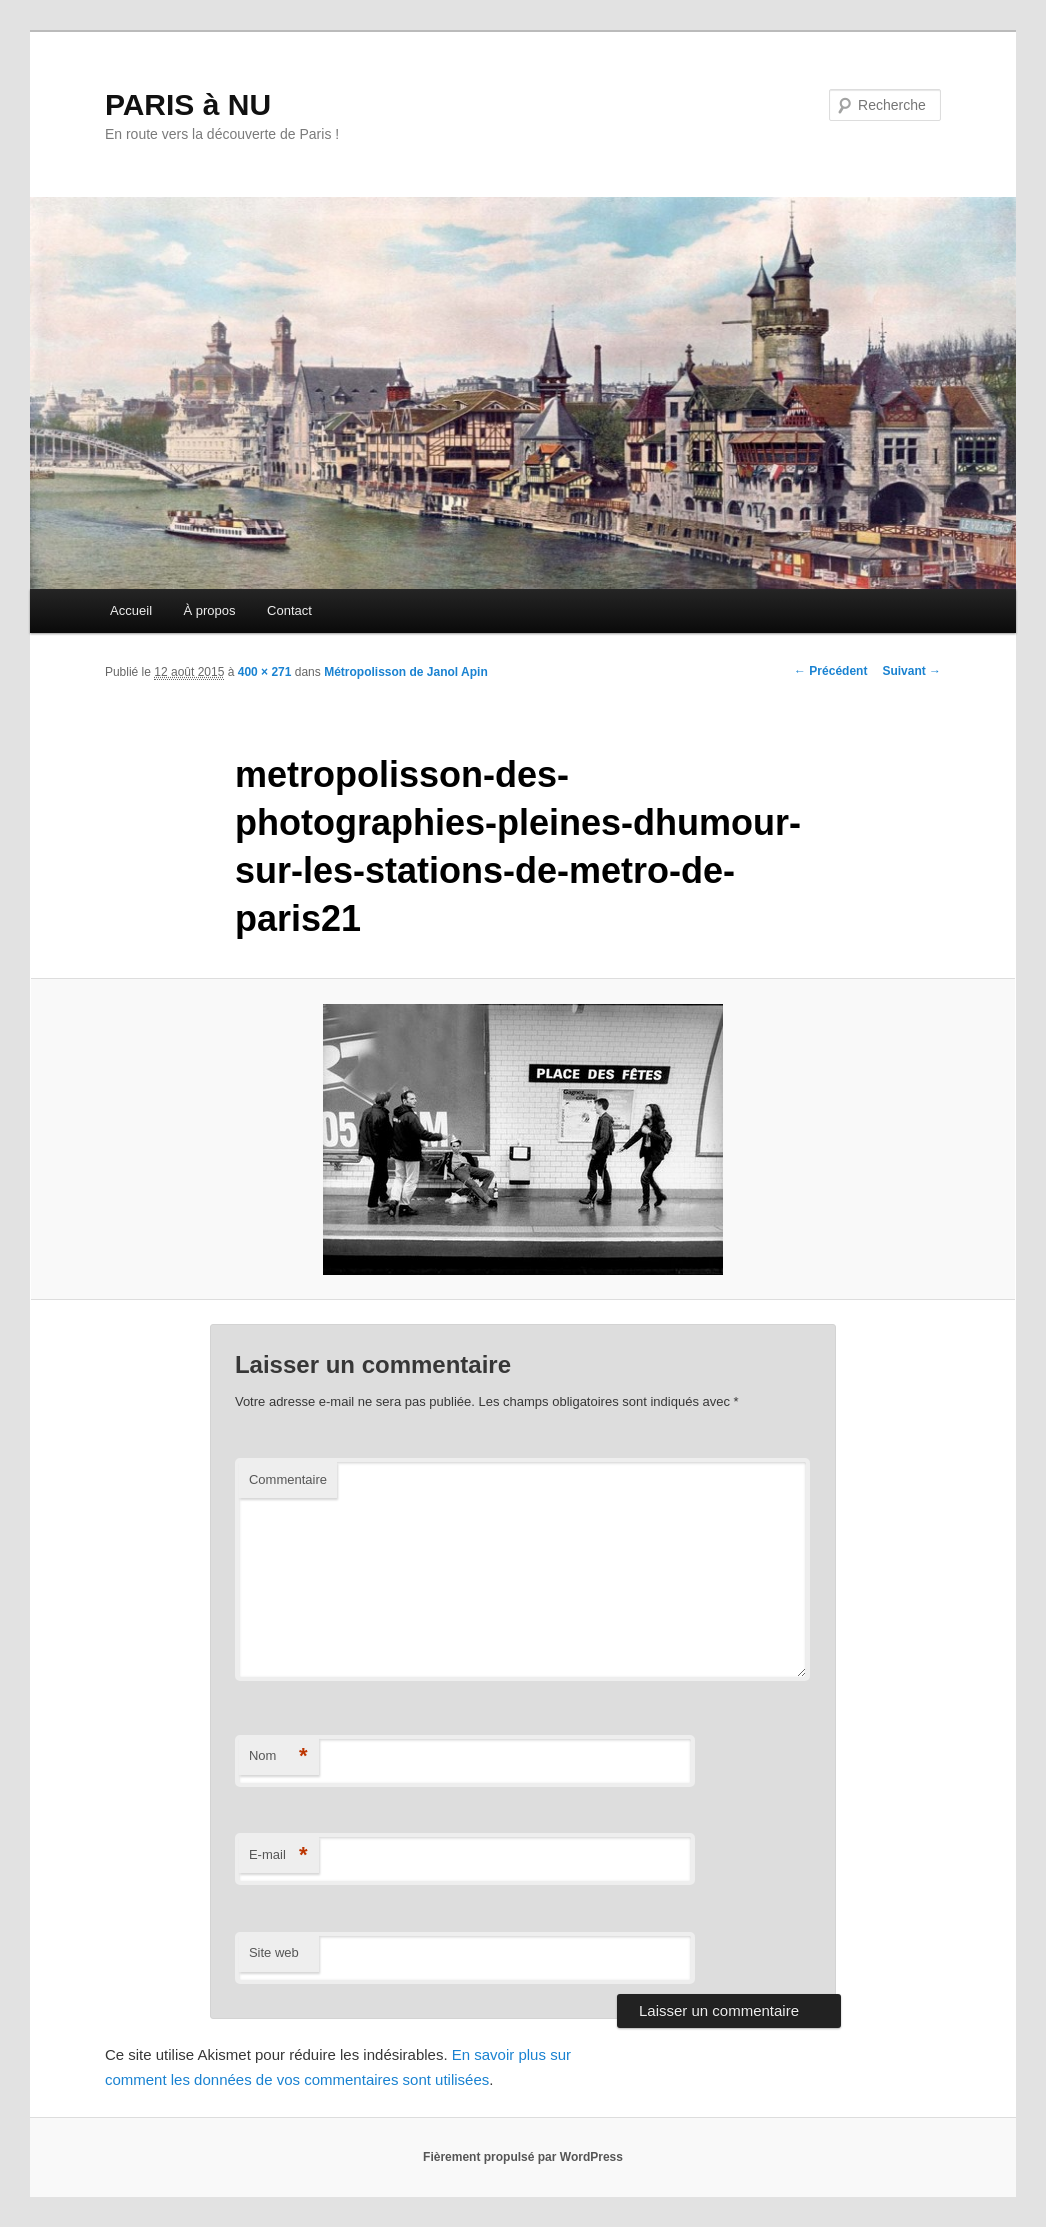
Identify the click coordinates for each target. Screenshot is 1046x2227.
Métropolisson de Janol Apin (406, 672)
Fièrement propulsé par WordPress (523, 2157)
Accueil (131, 610)
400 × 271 (265, 672)
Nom (278, 1756)
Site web (274, 1952)
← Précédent (830, 671)
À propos (210, 610)
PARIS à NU (188, 104)
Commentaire (288, 1479)
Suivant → (911, 671)
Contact (289, 610)
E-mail (278, 1855)
